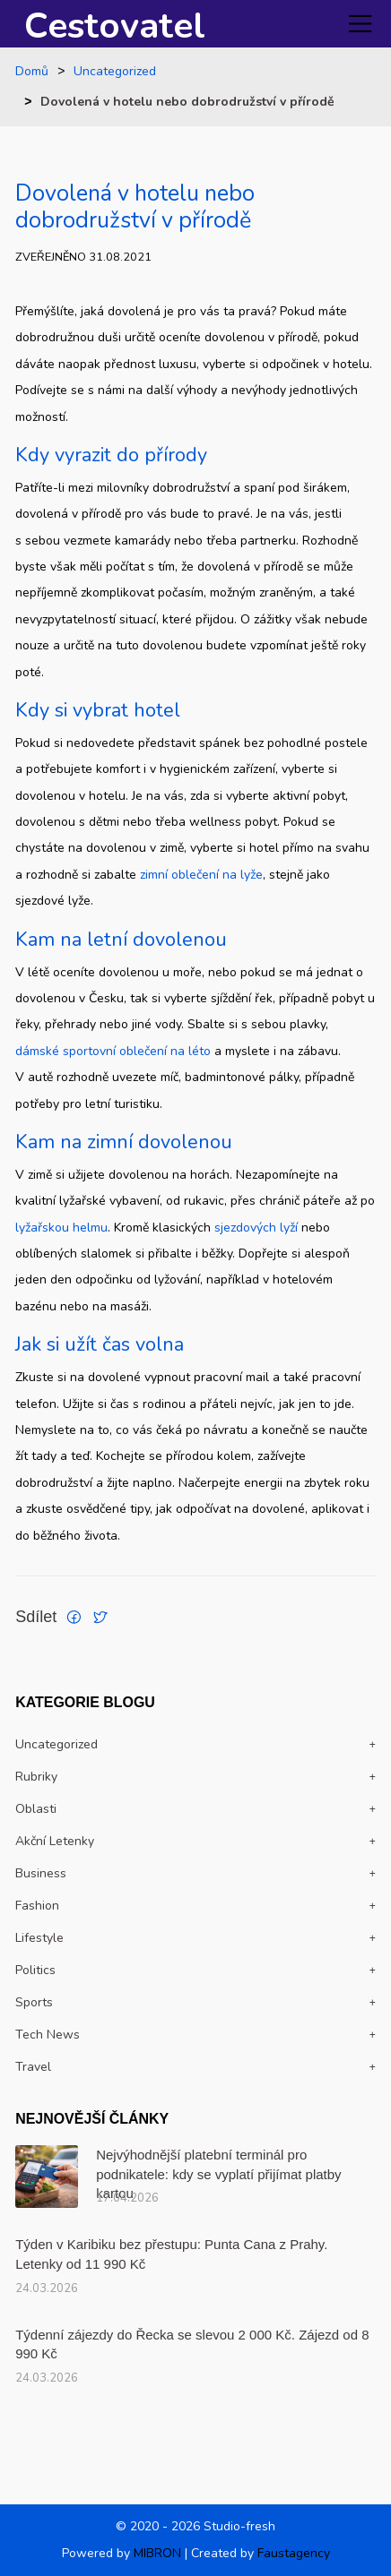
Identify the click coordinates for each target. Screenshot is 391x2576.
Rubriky (36, 1776)
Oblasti (35, 1808)
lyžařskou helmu (61, 1227)
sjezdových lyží (256, 1227)
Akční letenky (54, 1841)
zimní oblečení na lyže (201, 874)
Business (40, 1873)
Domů (31, 71)
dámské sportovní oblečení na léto (113, 1051)
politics (35, 1970)
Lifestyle (39, 1937)
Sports (34, 2002)
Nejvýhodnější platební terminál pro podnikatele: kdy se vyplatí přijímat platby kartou (218, 2174)
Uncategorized (115, 71)
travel (33, 2066)
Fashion (37, 1905)
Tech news (47, 2034)
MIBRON (157, 2553)
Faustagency (293, 2553)
